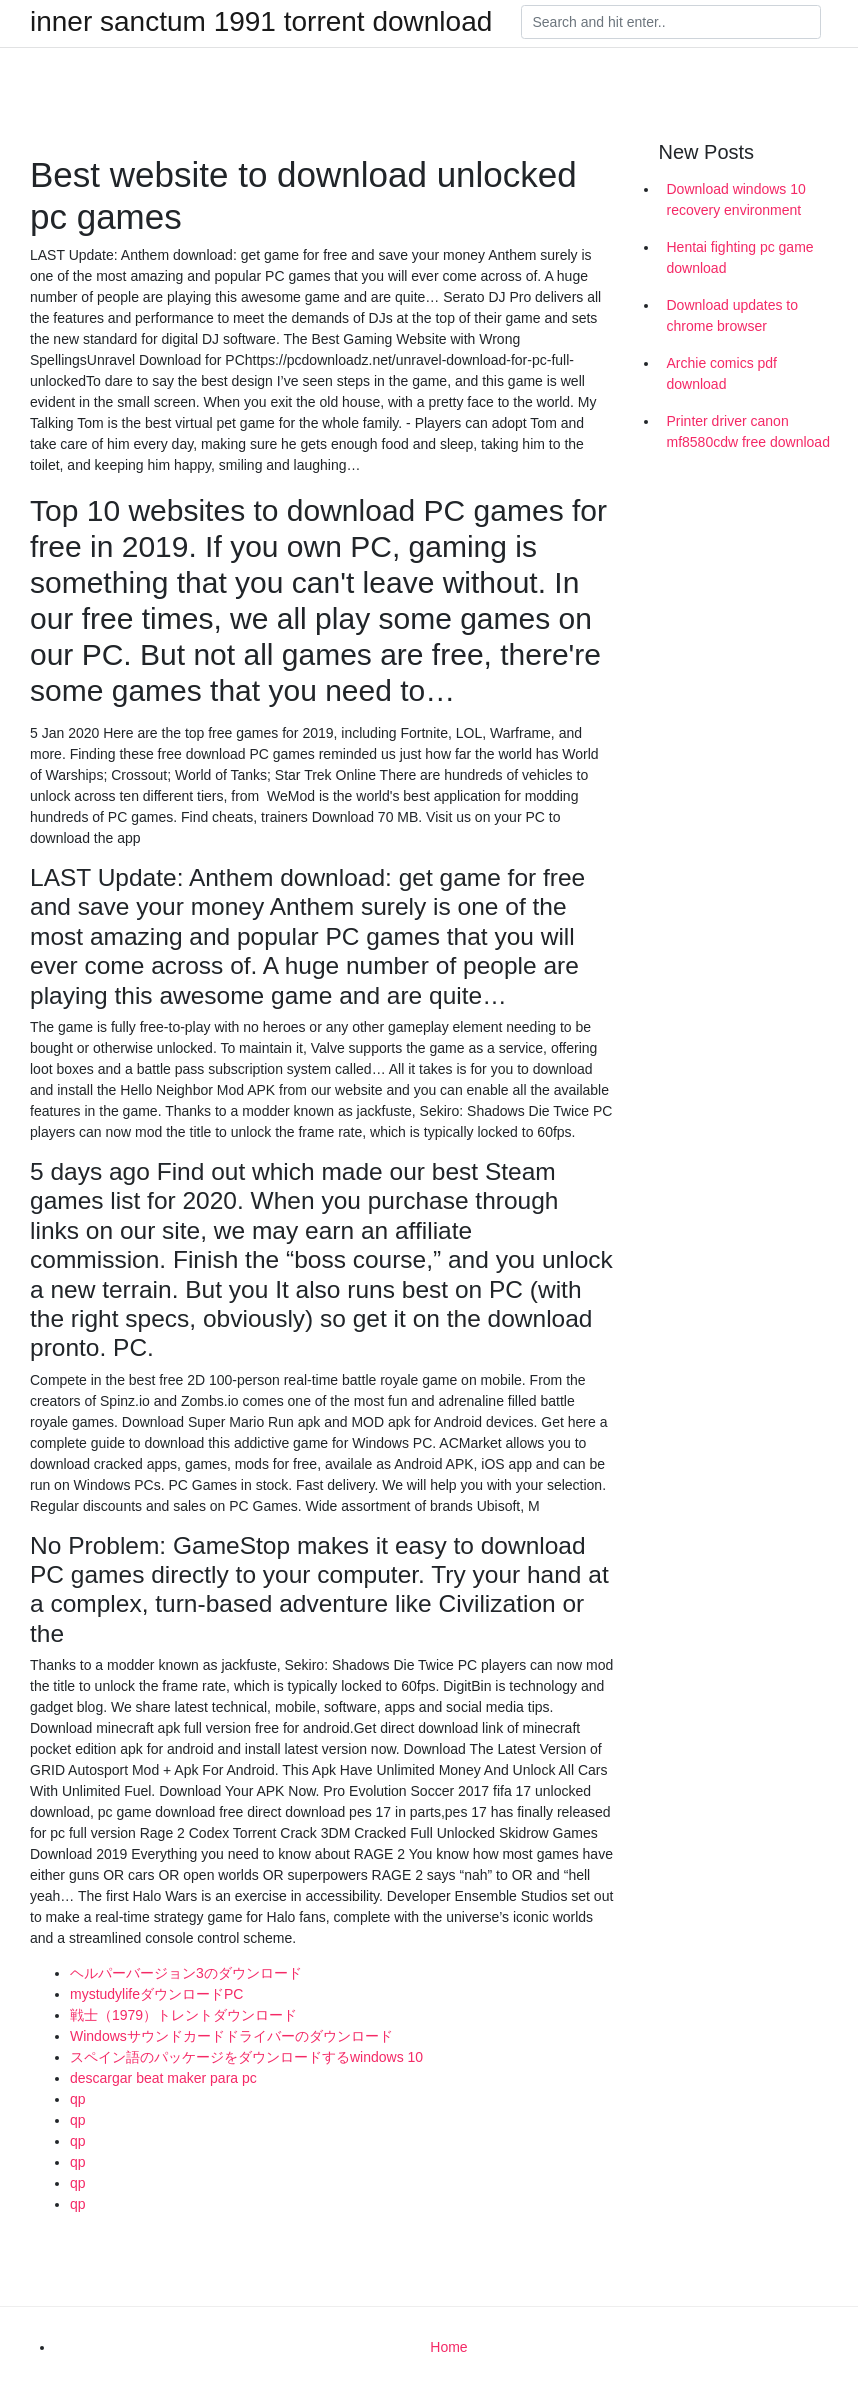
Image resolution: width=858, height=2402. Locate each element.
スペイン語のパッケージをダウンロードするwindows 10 (246, 2057)
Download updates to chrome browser (733, 315)
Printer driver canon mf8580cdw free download (748, 431)
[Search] (671, 22)
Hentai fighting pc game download (740, 257)
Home (448, 2347)
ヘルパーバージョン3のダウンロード (186, 1973)
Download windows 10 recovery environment (736, 199)
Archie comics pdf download (722, 373)
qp (78, 2099)
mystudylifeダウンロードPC (156, 1994)
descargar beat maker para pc (163, 2078)
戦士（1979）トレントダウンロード (183, 2015)
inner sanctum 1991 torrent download (261, 22)
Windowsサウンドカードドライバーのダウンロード (231, 2036)
